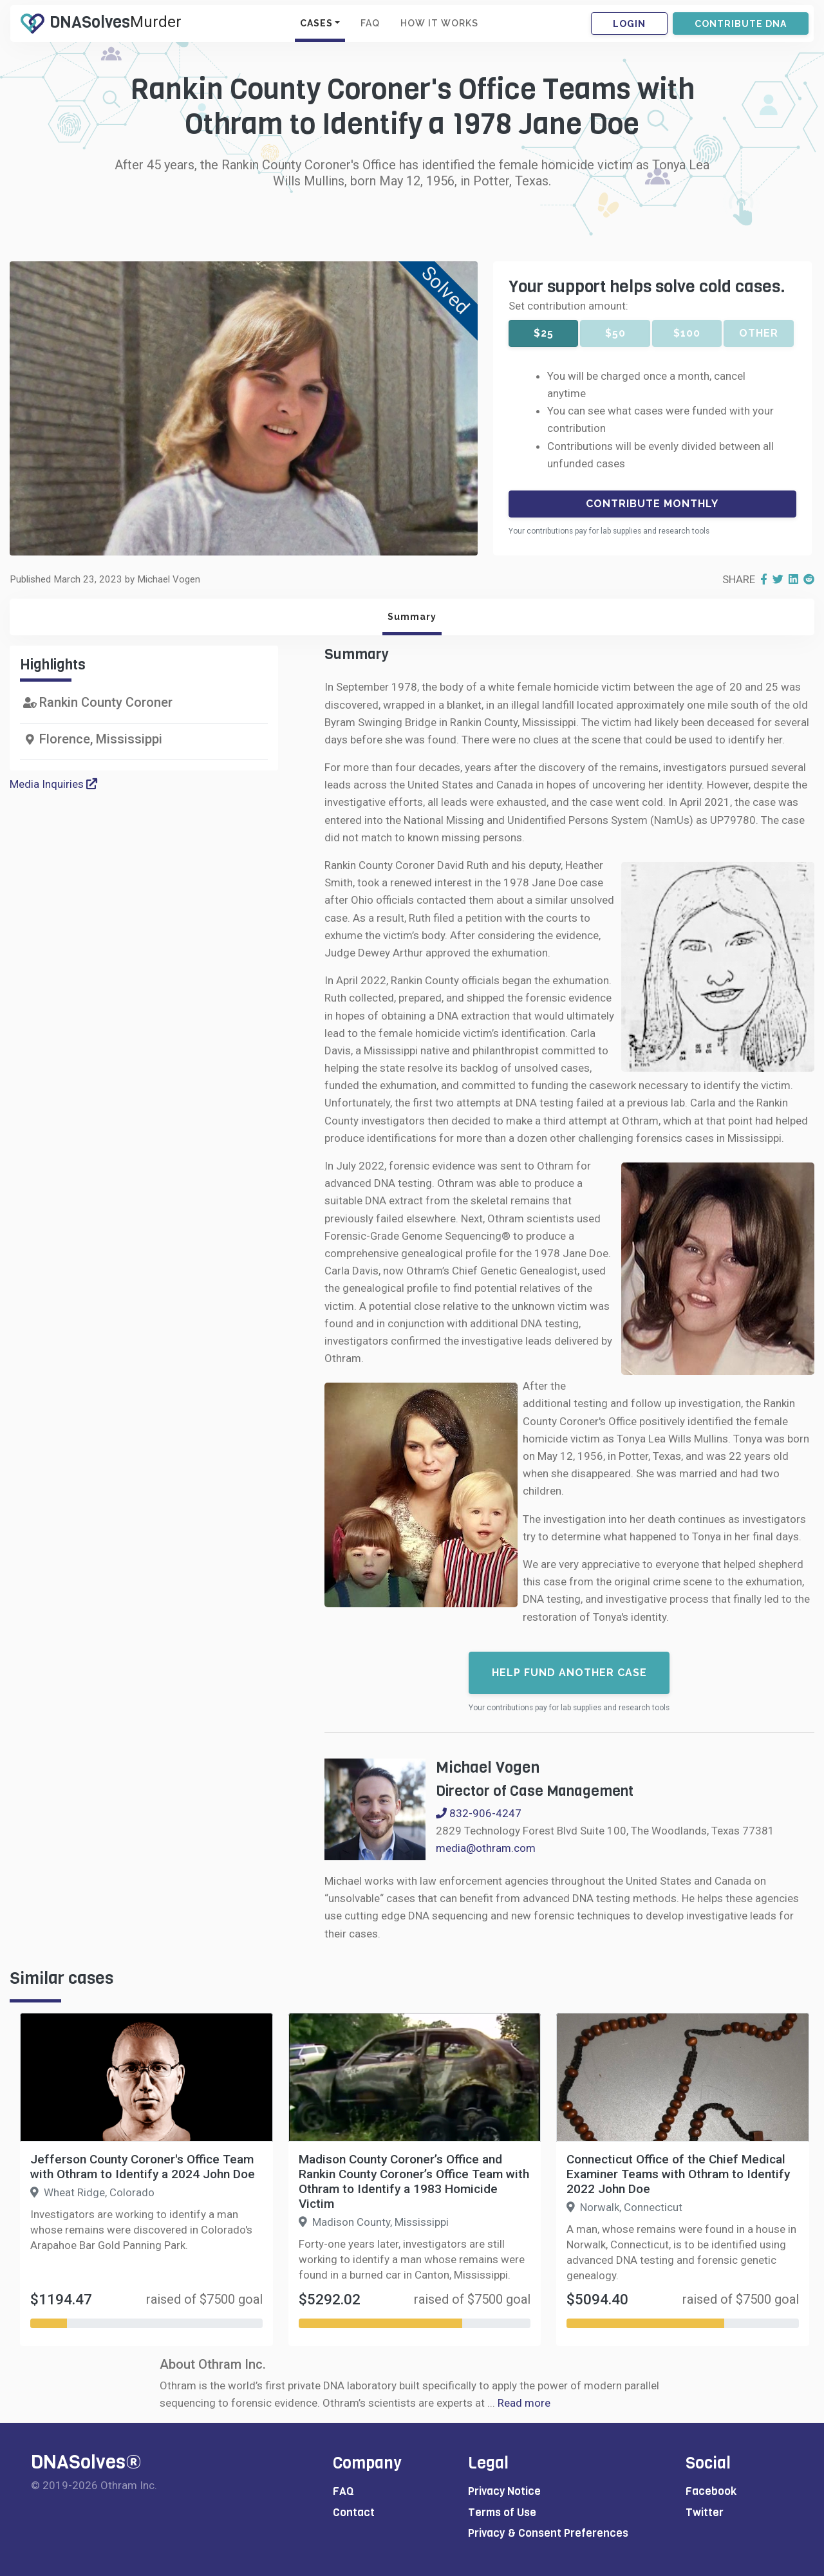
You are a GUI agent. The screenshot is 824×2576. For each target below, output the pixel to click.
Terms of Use (502, 2512)
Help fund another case (569, 1672)
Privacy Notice (504, 2491)
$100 (686, 333)
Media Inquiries (53, 784)
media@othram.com (486, 1848)
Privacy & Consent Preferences (548, 2533)
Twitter (705, 2512)
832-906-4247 (478, 1813)
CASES (316, 23)
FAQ (370, 23)
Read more (524, 2402)
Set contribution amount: (568, 305)
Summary (412, 616)
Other (758, 333)
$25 (544, 333)
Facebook (711, 2491)
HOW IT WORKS (439, 23)
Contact (354, 2512)
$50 (615, 333)
